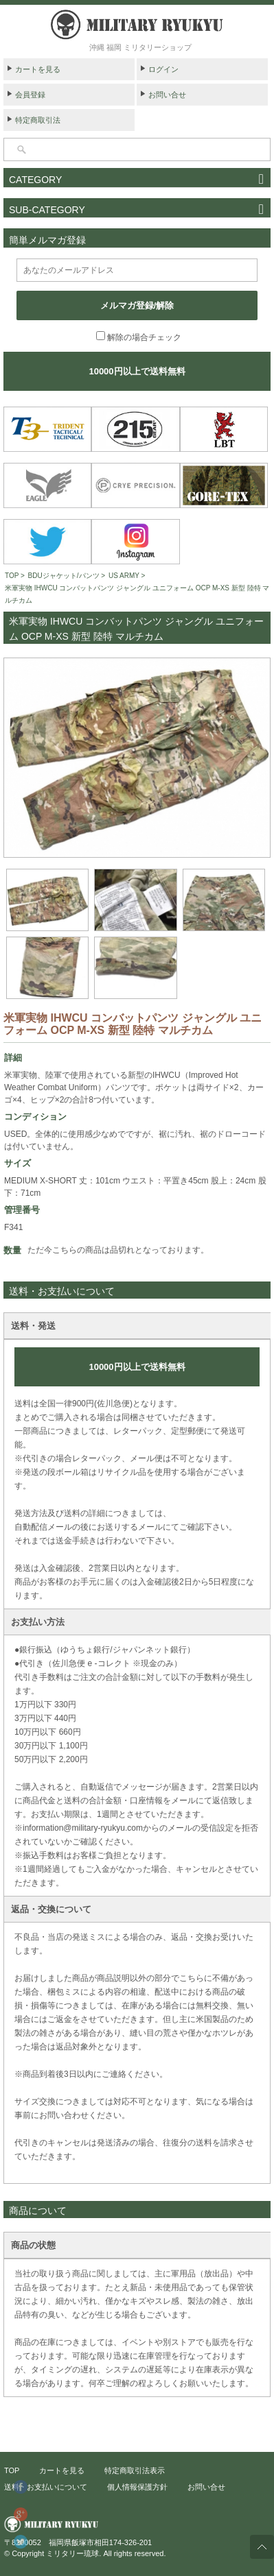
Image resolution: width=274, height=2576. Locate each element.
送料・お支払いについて (45, 2487)
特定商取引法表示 (134, 2470)
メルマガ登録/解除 (137, 305)
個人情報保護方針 (137, 2487)
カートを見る (37, 69)
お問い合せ (167, 95)
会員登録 (30, 95)
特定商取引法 (37, 120)
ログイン (163, 69)
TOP (12, 575)
